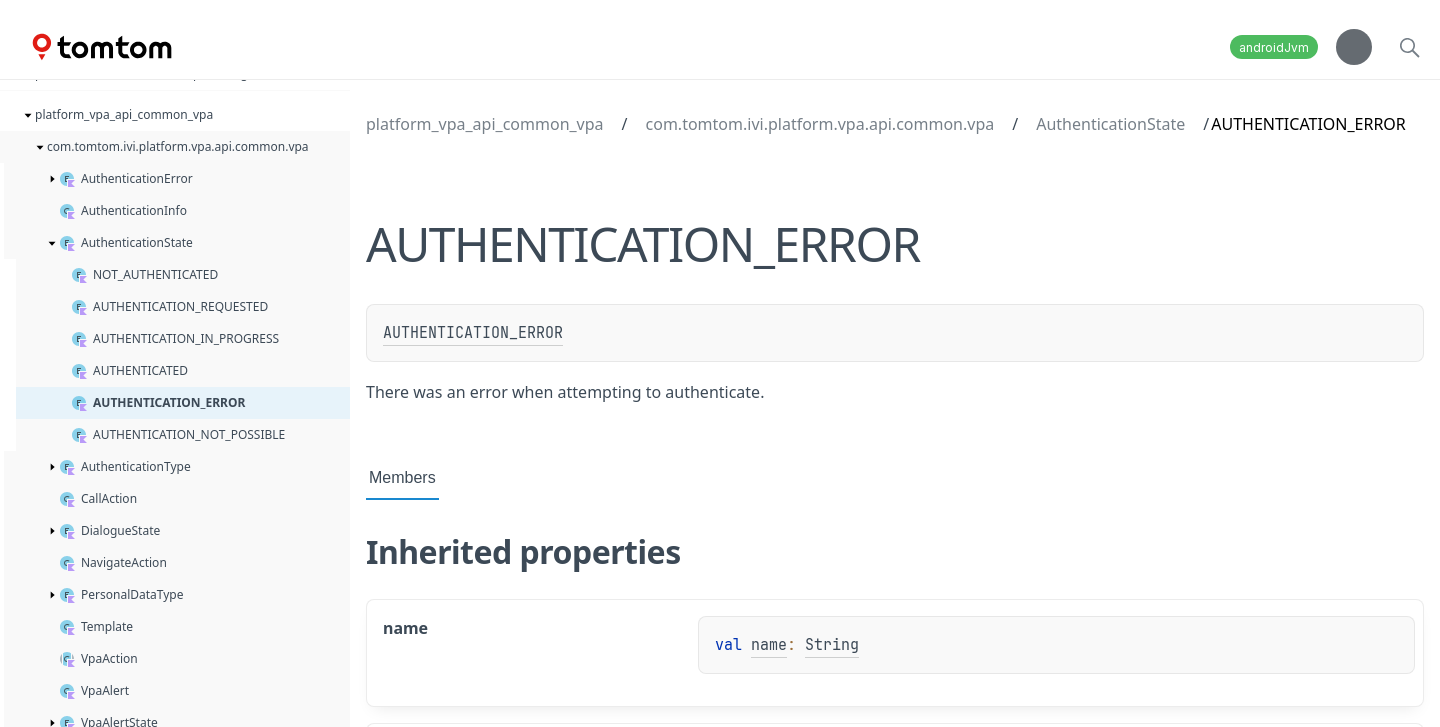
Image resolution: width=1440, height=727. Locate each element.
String (832, 645)
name (769, 645)
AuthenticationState (1110, 124)
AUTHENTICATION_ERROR (473, 333)
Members (402, 477)
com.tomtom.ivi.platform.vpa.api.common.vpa (820, 124)
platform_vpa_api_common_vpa (485, 124)
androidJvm (1274, 47)
